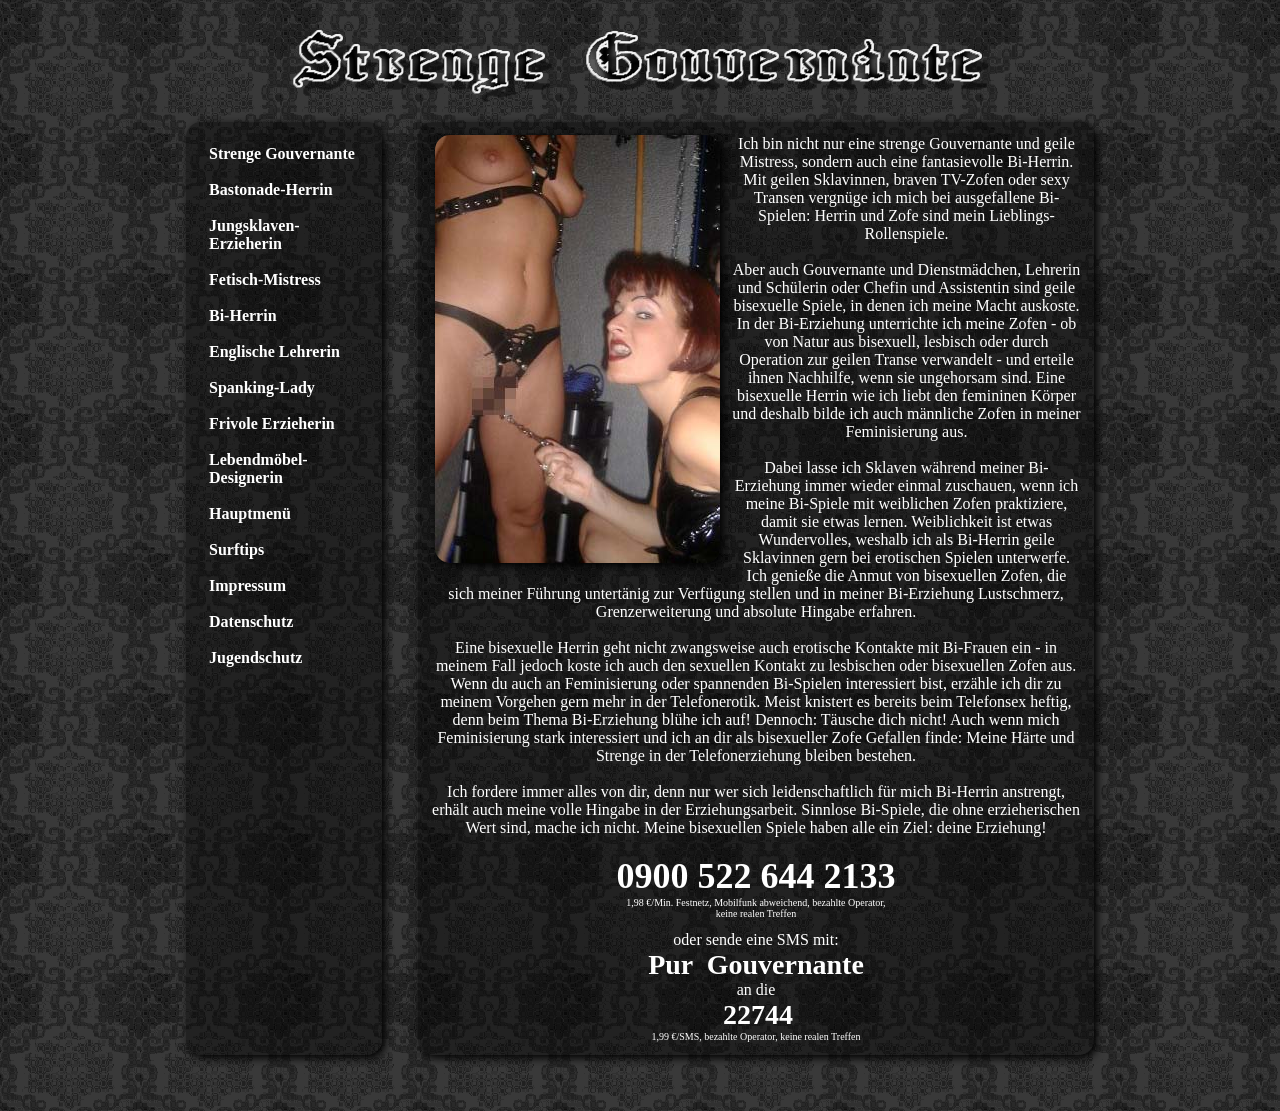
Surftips (236, 549)
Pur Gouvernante (756, 964)
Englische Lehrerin (274, 351)
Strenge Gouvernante (282, 153)
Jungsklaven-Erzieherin (254, 234)
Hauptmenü (250, 513)
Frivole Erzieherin (272, 423)
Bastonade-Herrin (271, 189)
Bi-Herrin (243, 315)
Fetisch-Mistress (265, 279)
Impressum (247, 585)
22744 (758, 1014)
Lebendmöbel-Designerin (258, 468)
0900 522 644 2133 (756, 876)
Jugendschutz (255, 657)
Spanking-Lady (262, 387)
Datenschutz (251, 621)
